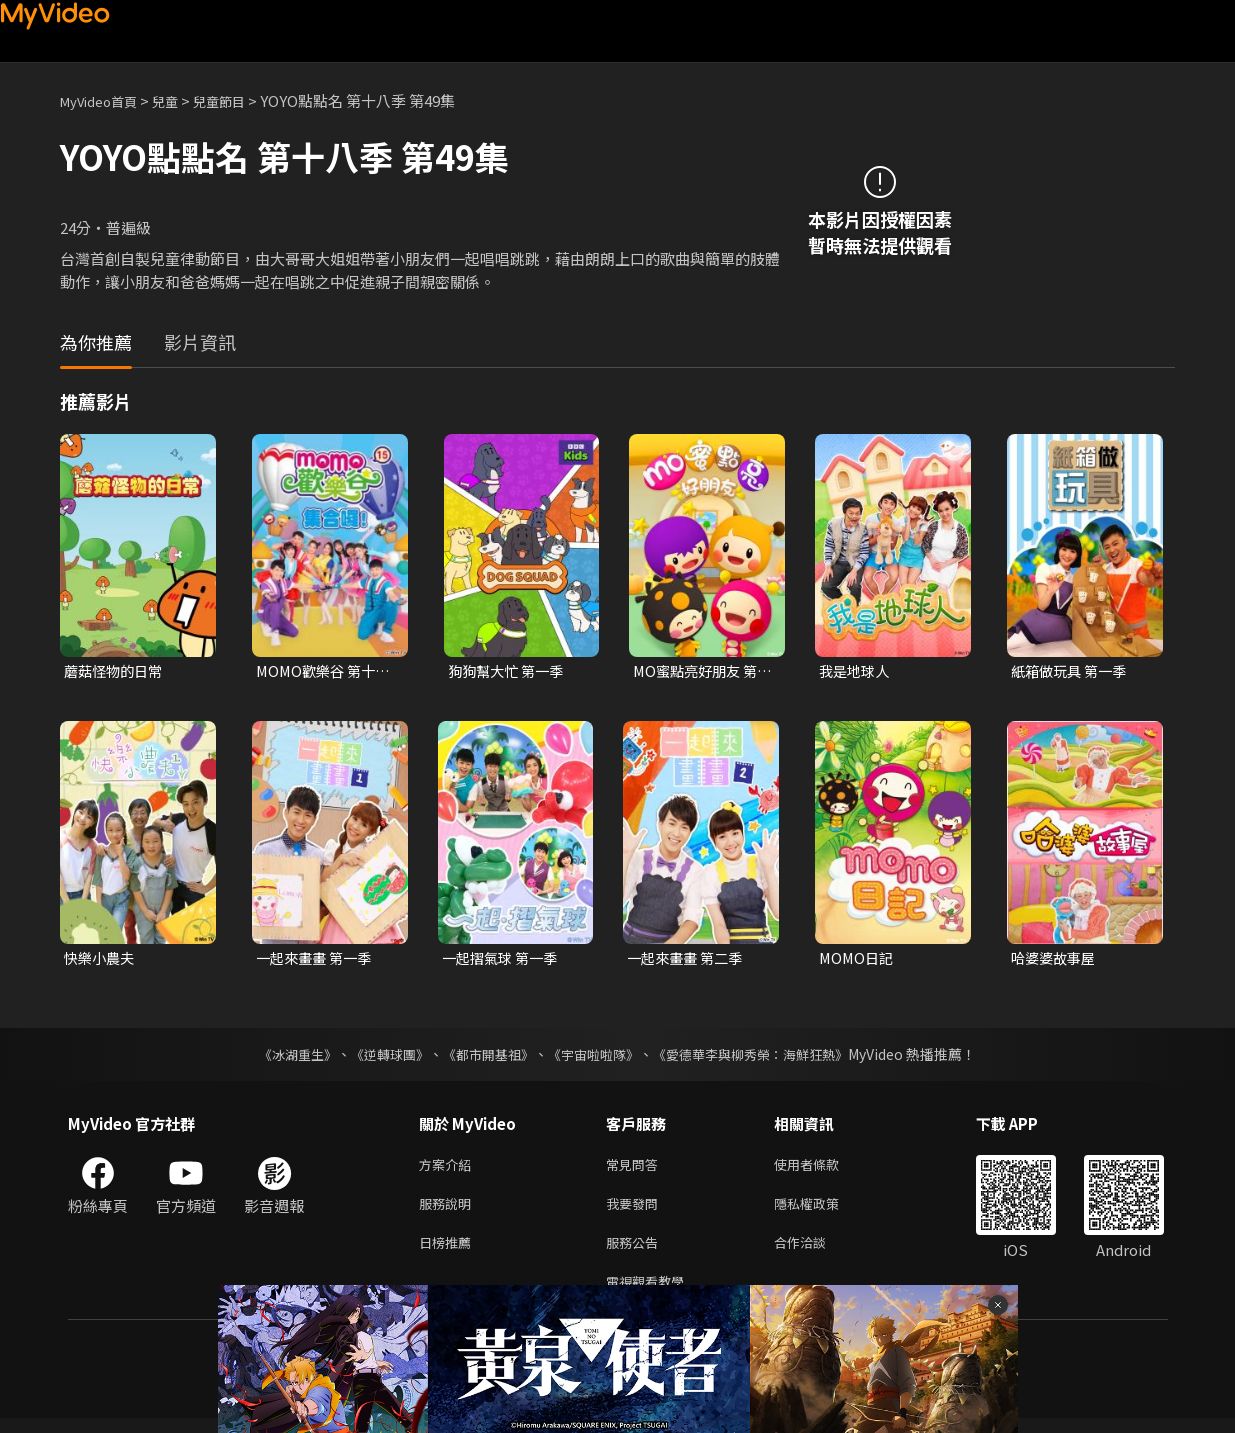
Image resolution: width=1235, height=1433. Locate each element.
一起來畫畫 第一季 (317, 959)
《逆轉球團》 (379, 1057)
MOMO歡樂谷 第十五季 (319, 672)
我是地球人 (856, 671)
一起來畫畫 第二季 (688, 959)
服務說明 (449, 1210)
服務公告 (636, 1252)
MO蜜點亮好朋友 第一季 (699, 672)
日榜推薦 (449, 1252)
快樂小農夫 (101, 959)
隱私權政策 (823, 1210)
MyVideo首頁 (105, 100)
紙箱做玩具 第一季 (1072, 671)
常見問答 (636, 1168)
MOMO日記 (858, 959)
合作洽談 (816, 1252)
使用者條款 (823, 1168)
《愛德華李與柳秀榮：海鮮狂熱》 (764, 1057)
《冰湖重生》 (281, 1057)
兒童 (181, 100)
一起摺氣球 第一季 (503, 959)
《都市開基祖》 (484, 1057)
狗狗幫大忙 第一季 (509, 671)
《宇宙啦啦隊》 (596, 1057)
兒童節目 (241, 100)
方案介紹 (449, 1168)
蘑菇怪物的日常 (116, 671)
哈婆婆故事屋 (1056, 959)
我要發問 (636, 1210)
